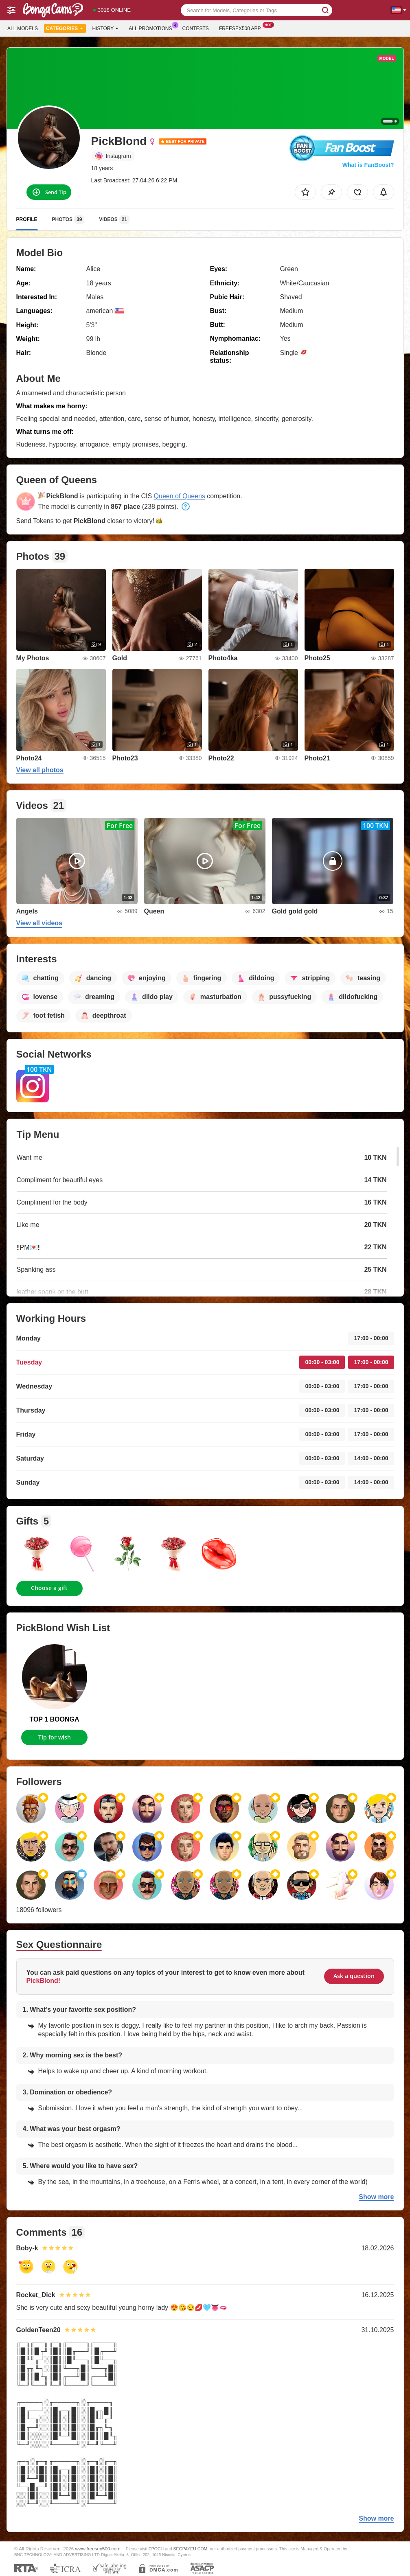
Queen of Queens (179, 496)
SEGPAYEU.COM (190, 2548)
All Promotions (152, 27)
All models (22, 28)
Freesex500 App (242, 27)
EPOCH (156, 2548)
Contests (195, 28)
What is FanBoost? (368, 165)
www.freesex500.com (98, 2548)
